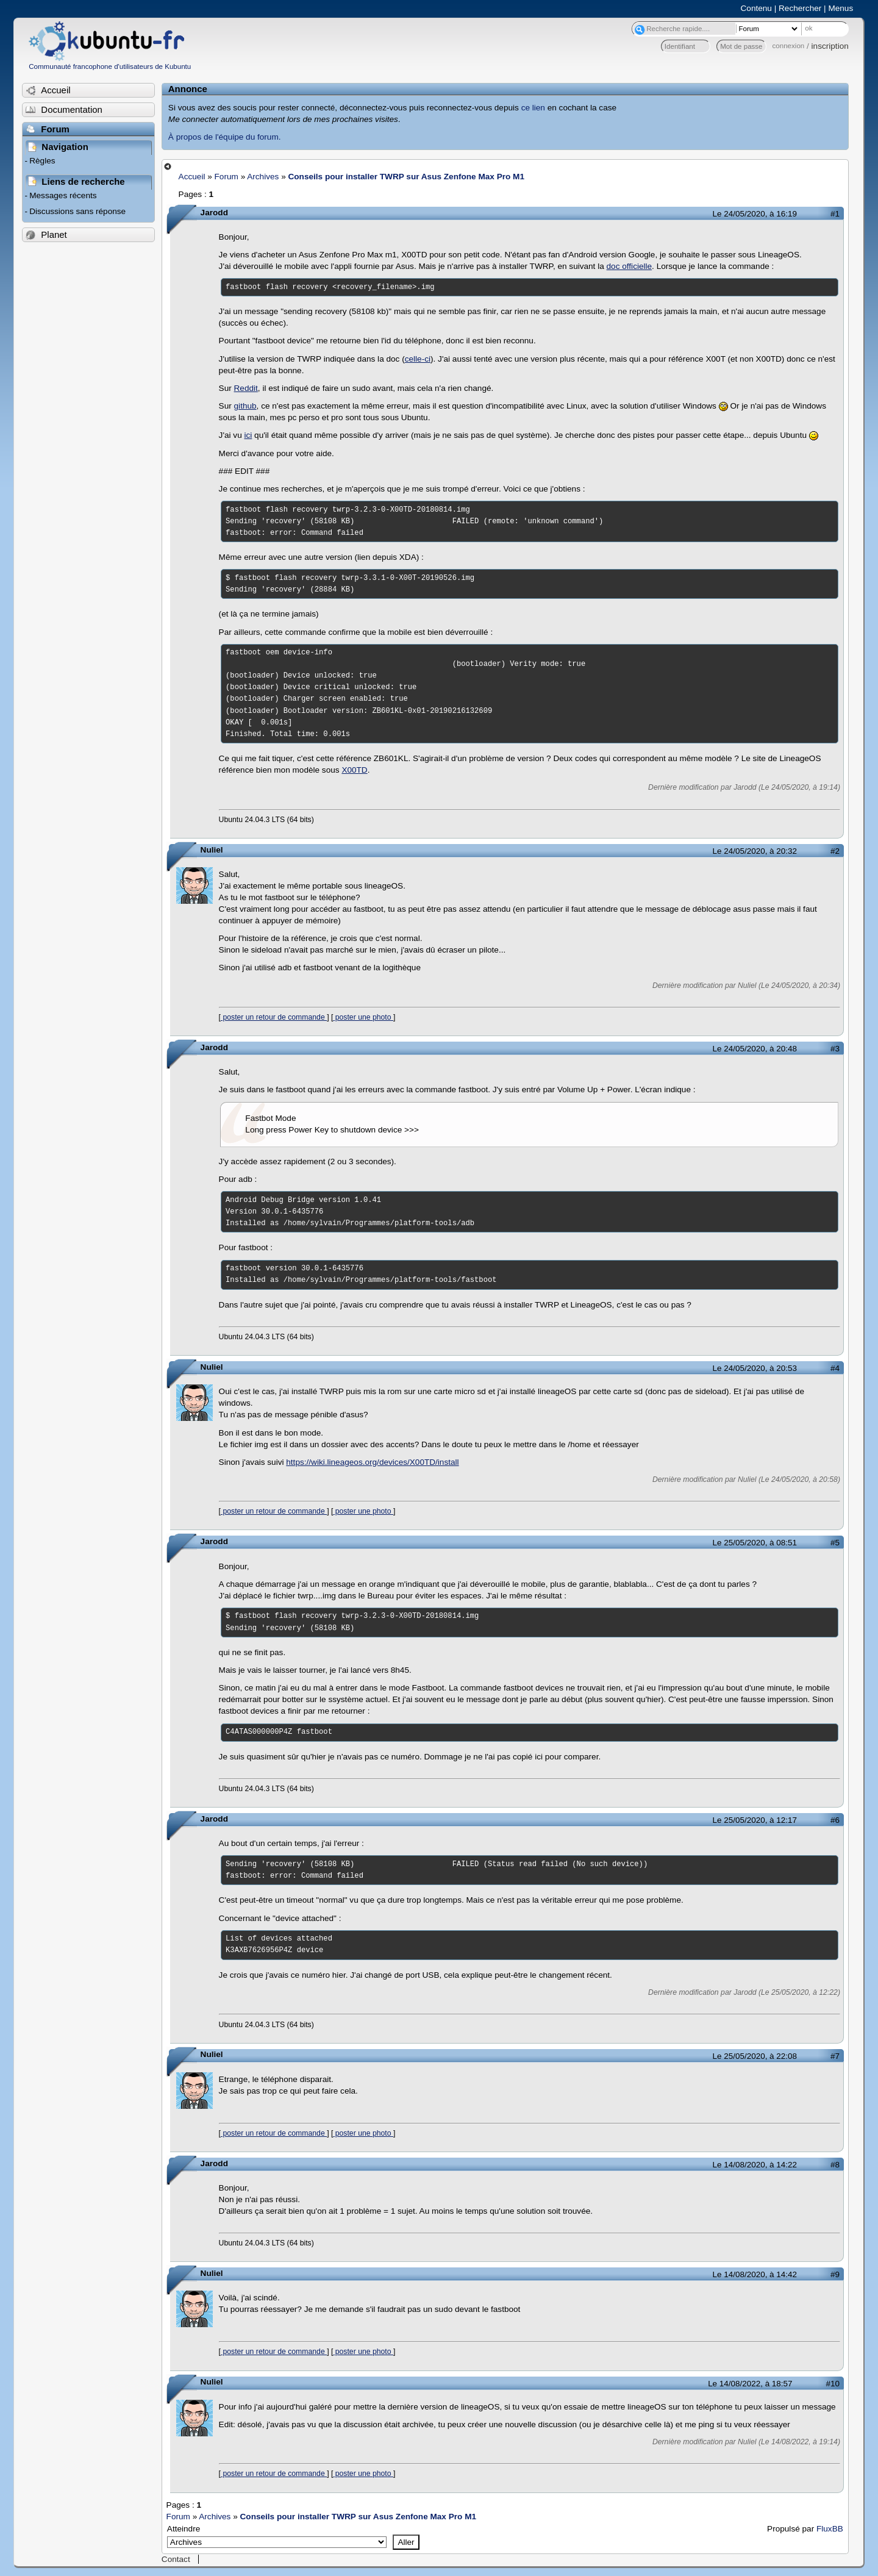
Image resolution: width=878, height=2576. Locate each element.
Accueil (192, 176)
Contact (176, 2559)
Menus (840, 8)
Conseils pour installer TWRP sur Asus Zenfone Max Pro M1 (406, 176)
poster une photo (363, 1017)
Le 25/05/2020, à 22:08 (755, 2056)
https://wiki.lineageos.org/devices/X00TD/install (372, 1462)
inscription (830, 46)
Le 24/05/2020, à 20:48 (755, 1048)
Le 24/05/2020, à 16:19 (755, 213)
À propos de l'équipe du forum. (224, 136)
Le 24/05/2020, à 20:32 (755, 851)
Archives (263, 176)
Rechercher (800, 8)
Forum (226, 176)
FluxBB (829, 2528)
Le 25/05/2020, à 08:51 (755, 1542)
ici (248, 435)
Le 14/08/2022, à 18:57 (750, 2383)
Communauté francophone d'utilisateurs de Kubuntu (110, 66)
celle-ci (417, 358)
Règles (42, 160)
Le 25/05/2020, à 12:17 (755, 1820)
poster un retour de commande (274, 1017)
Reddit (246, 388)
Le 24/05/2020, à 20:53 (755, 1368)
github (245, 405)
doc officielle (629, 266)
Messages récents (62, 195)
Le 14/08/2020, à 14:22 (755, 2164)
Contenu (756, 8)
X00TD (354, 770)
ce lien (533, 107)
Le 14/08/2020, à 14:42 (755, 2274)
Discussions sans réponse (77, 211)
